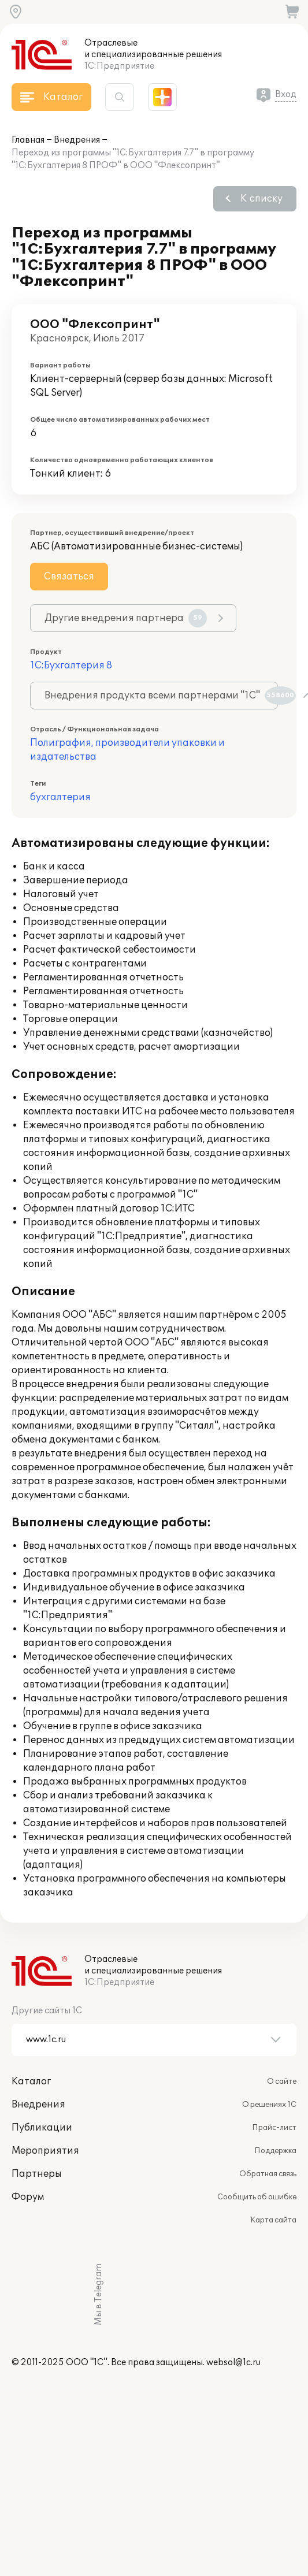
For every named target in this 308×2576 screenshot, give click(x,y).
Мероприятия (45, 2151)
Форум (28, 2197)
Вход (285, 94)
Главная (28, 140)
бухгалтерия (60, 797)
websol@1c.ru (233, 2362)
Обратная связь (267, 2174)
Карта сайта (273, 2220)
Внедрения (77, 140)
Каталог (31, 2081)
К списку (261, 199)
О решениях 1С (269, 2104)
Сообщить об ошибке (256, 2197)
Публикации (42, 2127)
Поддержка (275, 2150)
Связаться (69, 576)
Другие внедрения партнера (125, 618)
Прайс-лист (274, 2127)
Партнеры (37, 2174)
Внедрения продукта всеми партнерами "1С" (161, 695)
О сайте (281, 2081)
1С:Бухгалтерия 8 (71, 665)
